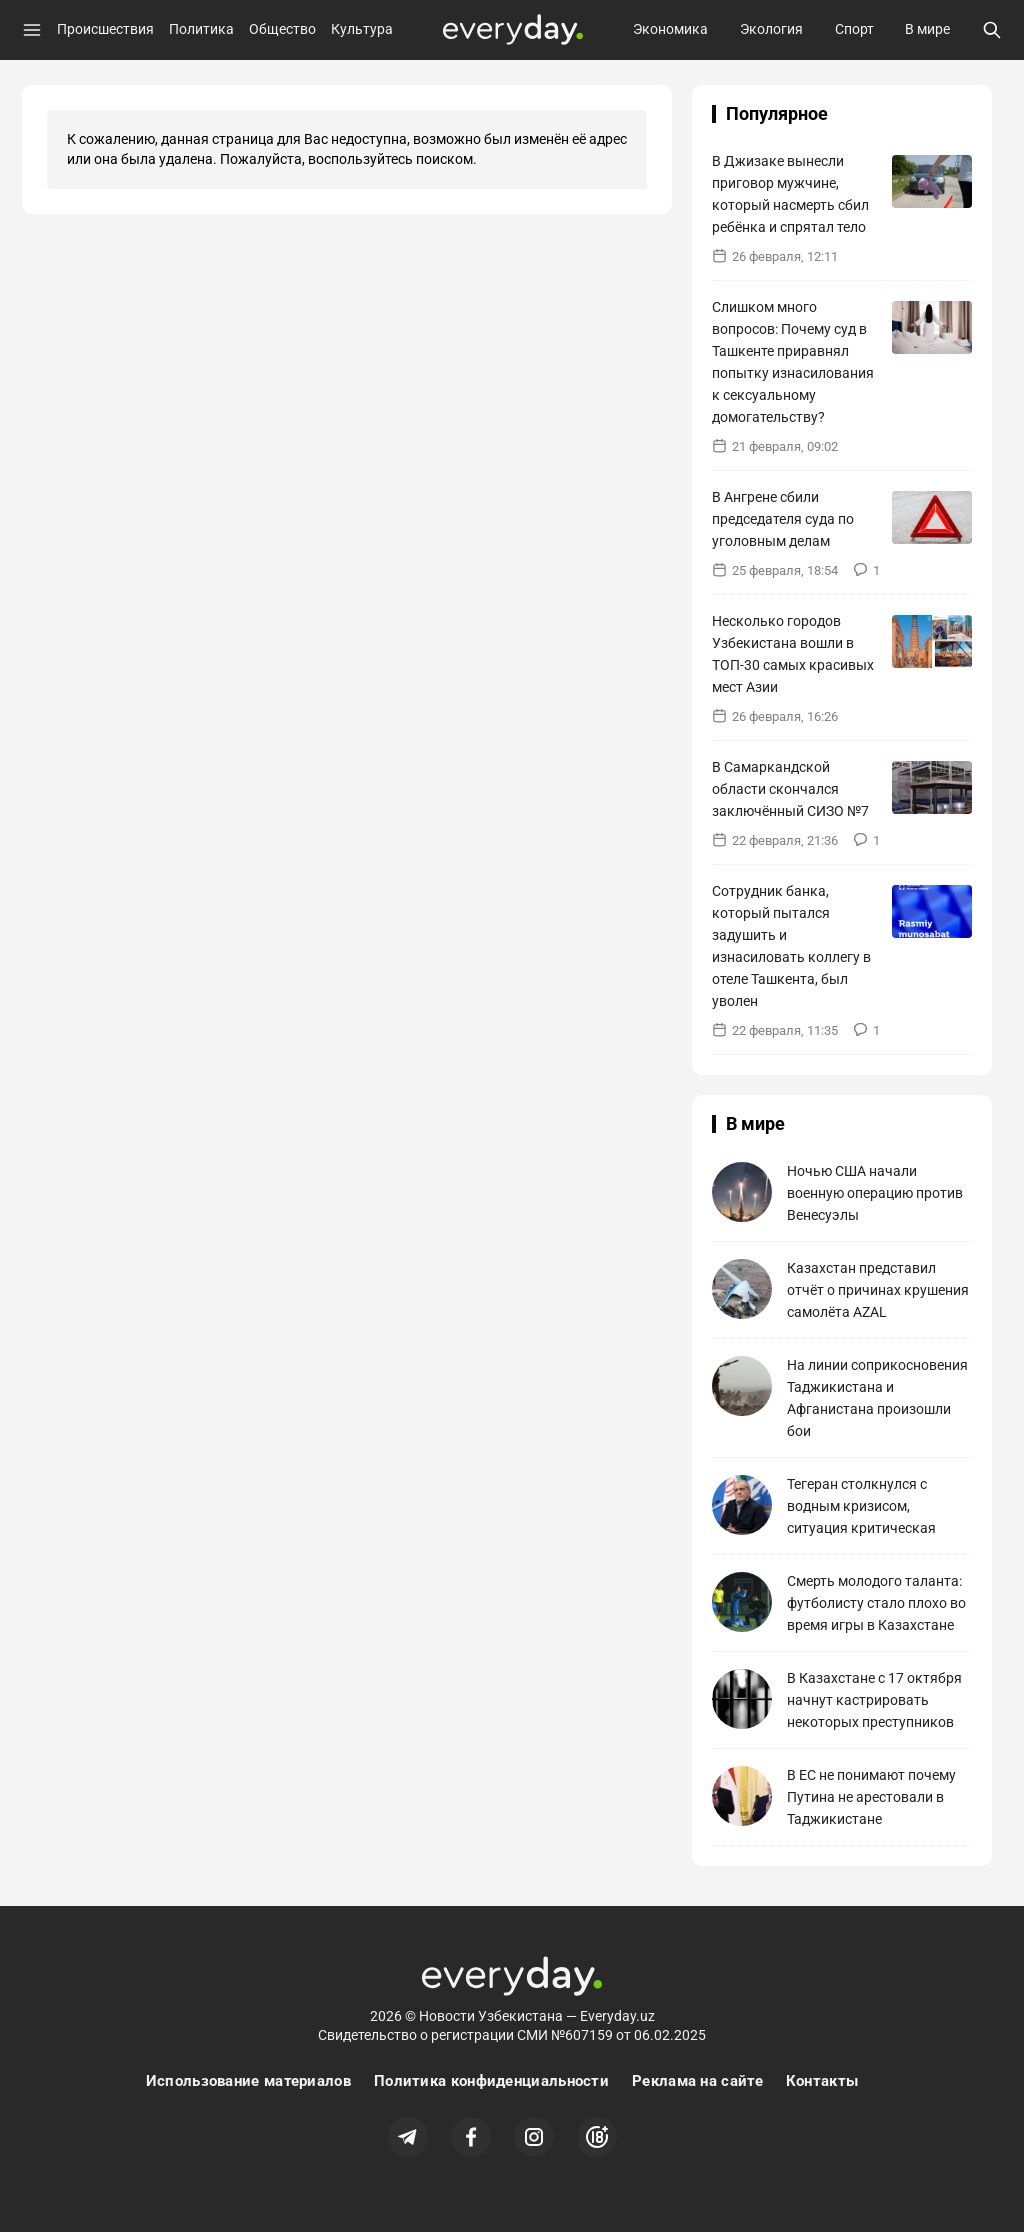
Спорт (854, 29)
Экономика (670, 29)
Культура (362, 29)
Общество (282, 29)
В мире (927, 29)
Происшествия (105, 29)
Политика (201, 29)
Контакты (822, 2081)
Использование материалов (248, 2081)
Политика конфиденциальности (491, 2081)
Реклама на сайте (697, 2081)
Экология (771, 29)
